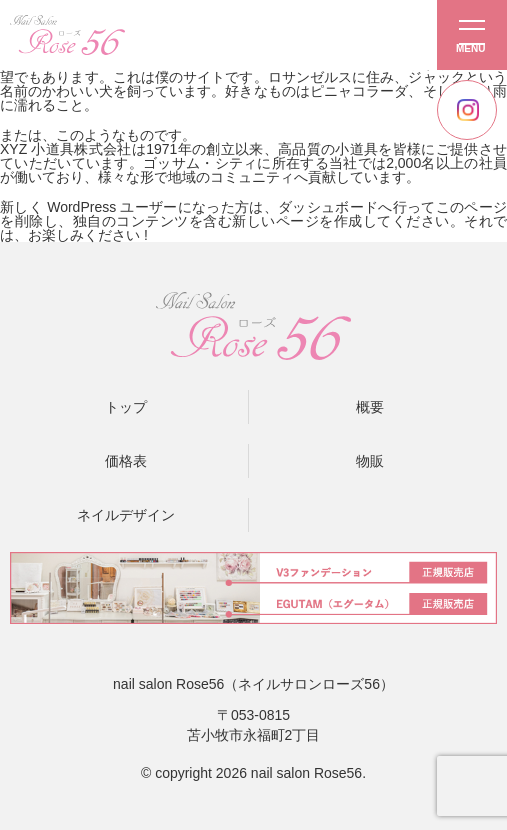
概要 (370, 407)
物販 (370, 461)
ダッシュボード (328, 207)
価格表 (126, 461)
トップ (126, 407)
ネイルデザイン (126, 515)
